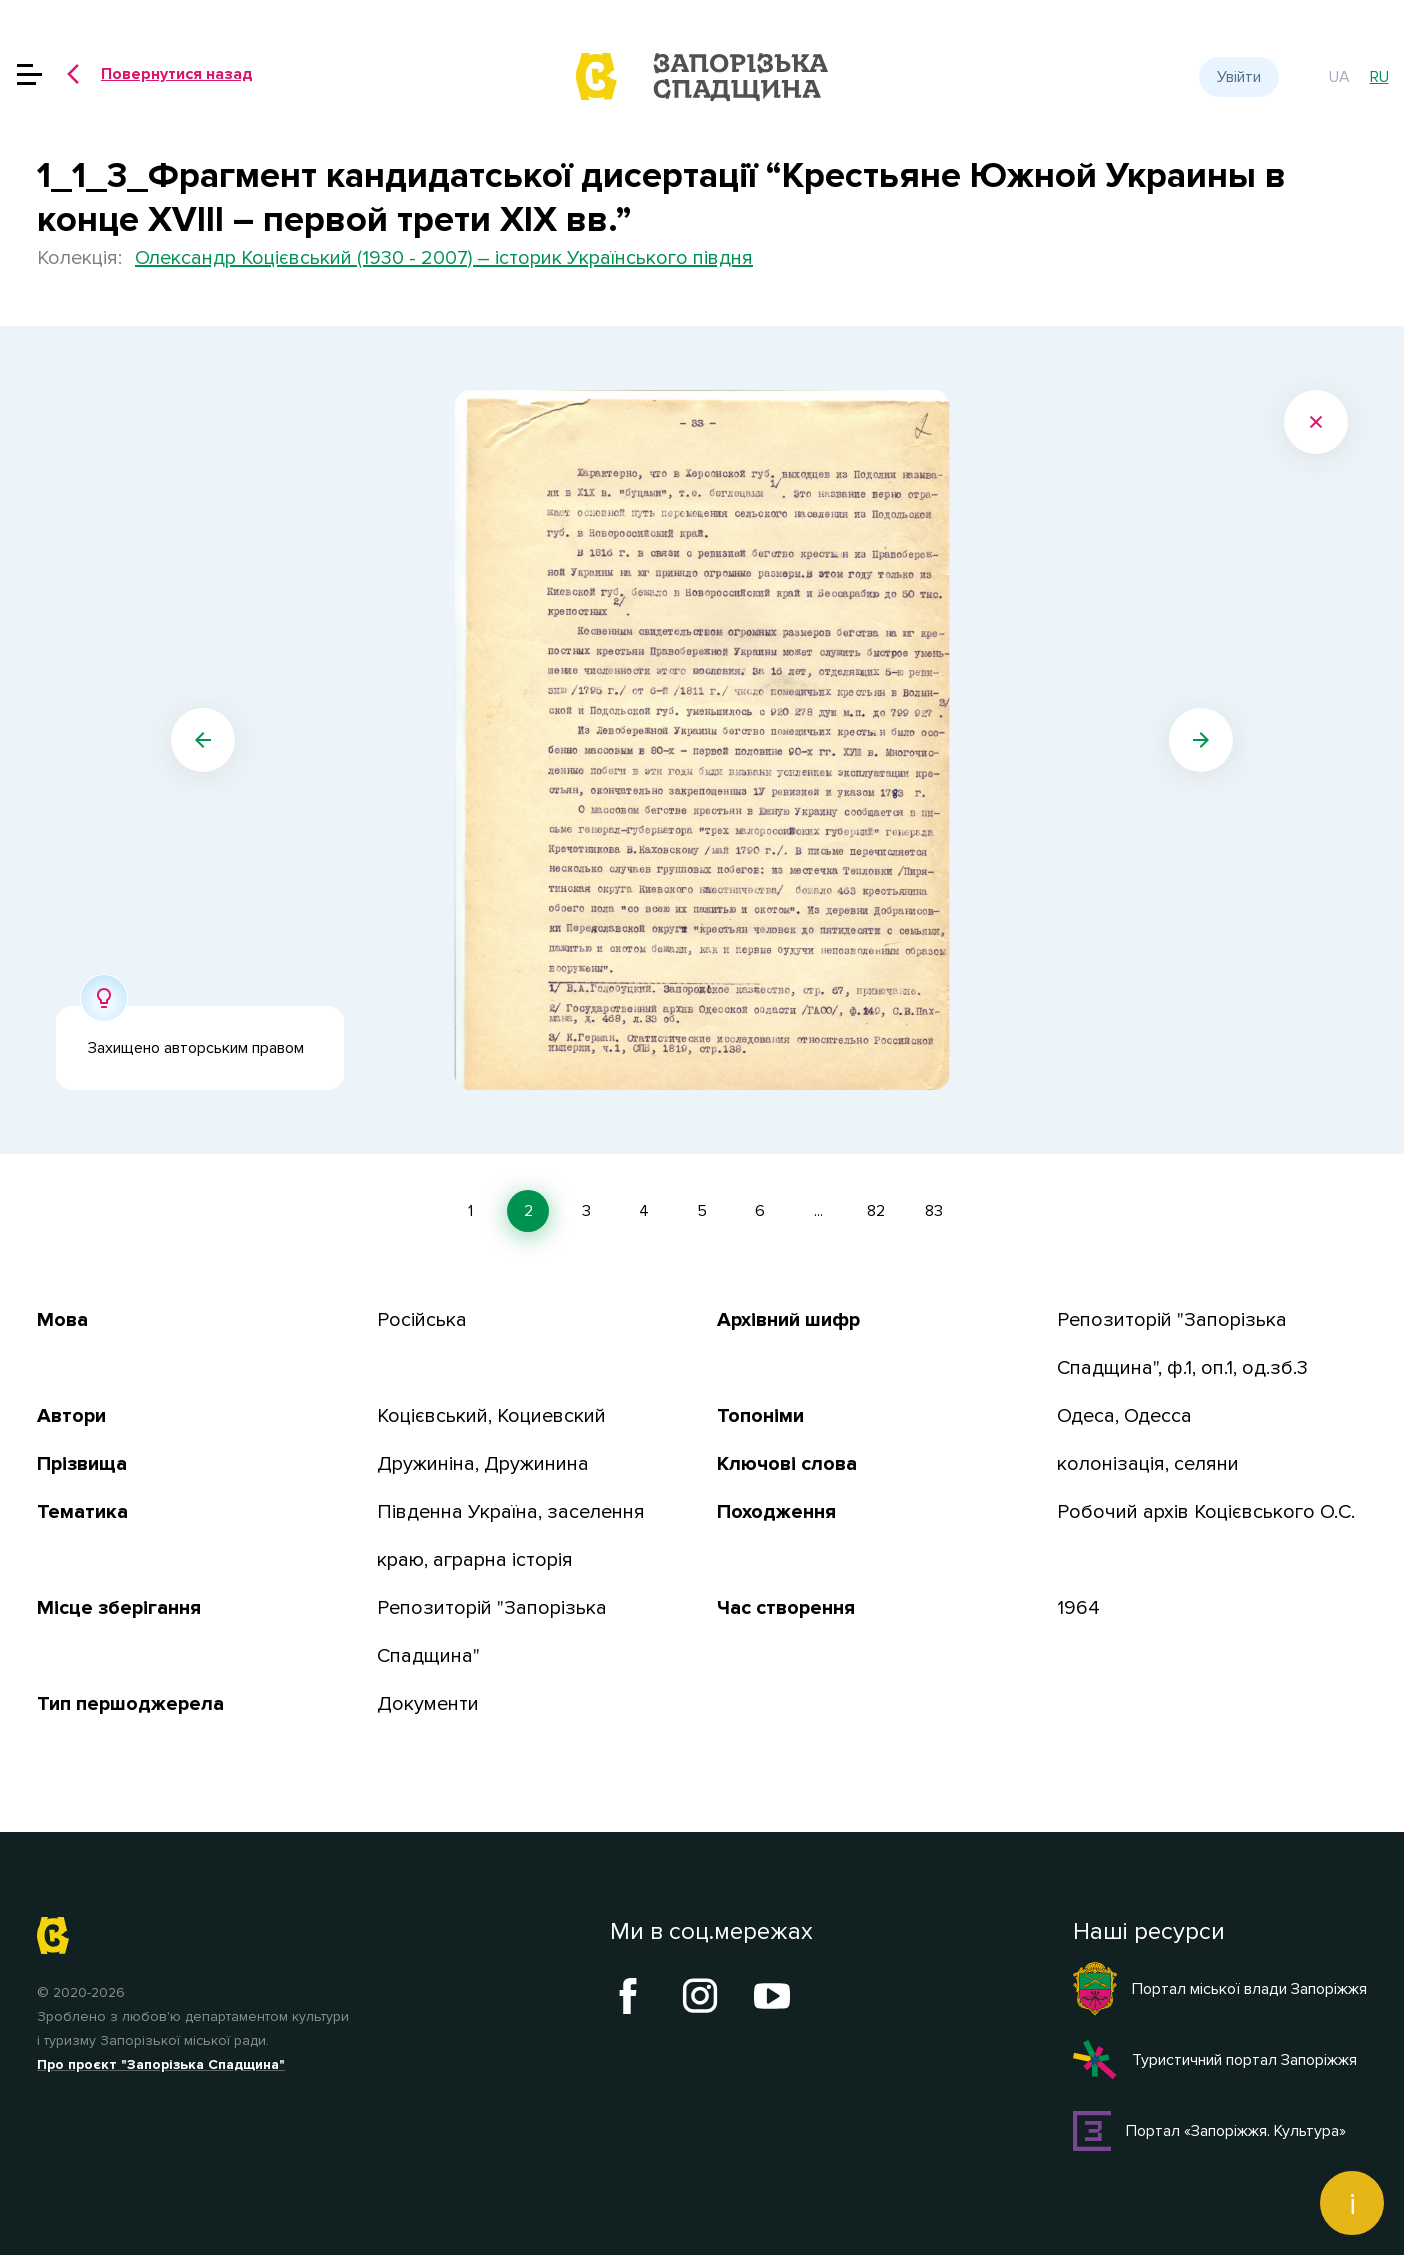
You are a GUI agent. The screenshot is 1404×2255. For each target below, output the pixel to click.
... (818, 1211)
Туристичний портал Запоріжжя (1215, 2060)
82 (876, 1211)
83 (934, 1211)
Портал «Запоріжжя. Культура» (1209, 2131)
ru (1379, 77)
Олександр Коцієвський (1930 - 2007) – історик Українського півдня (444, 258)
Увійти (1239, 77)
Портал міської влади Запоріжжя (1220, 1989)
